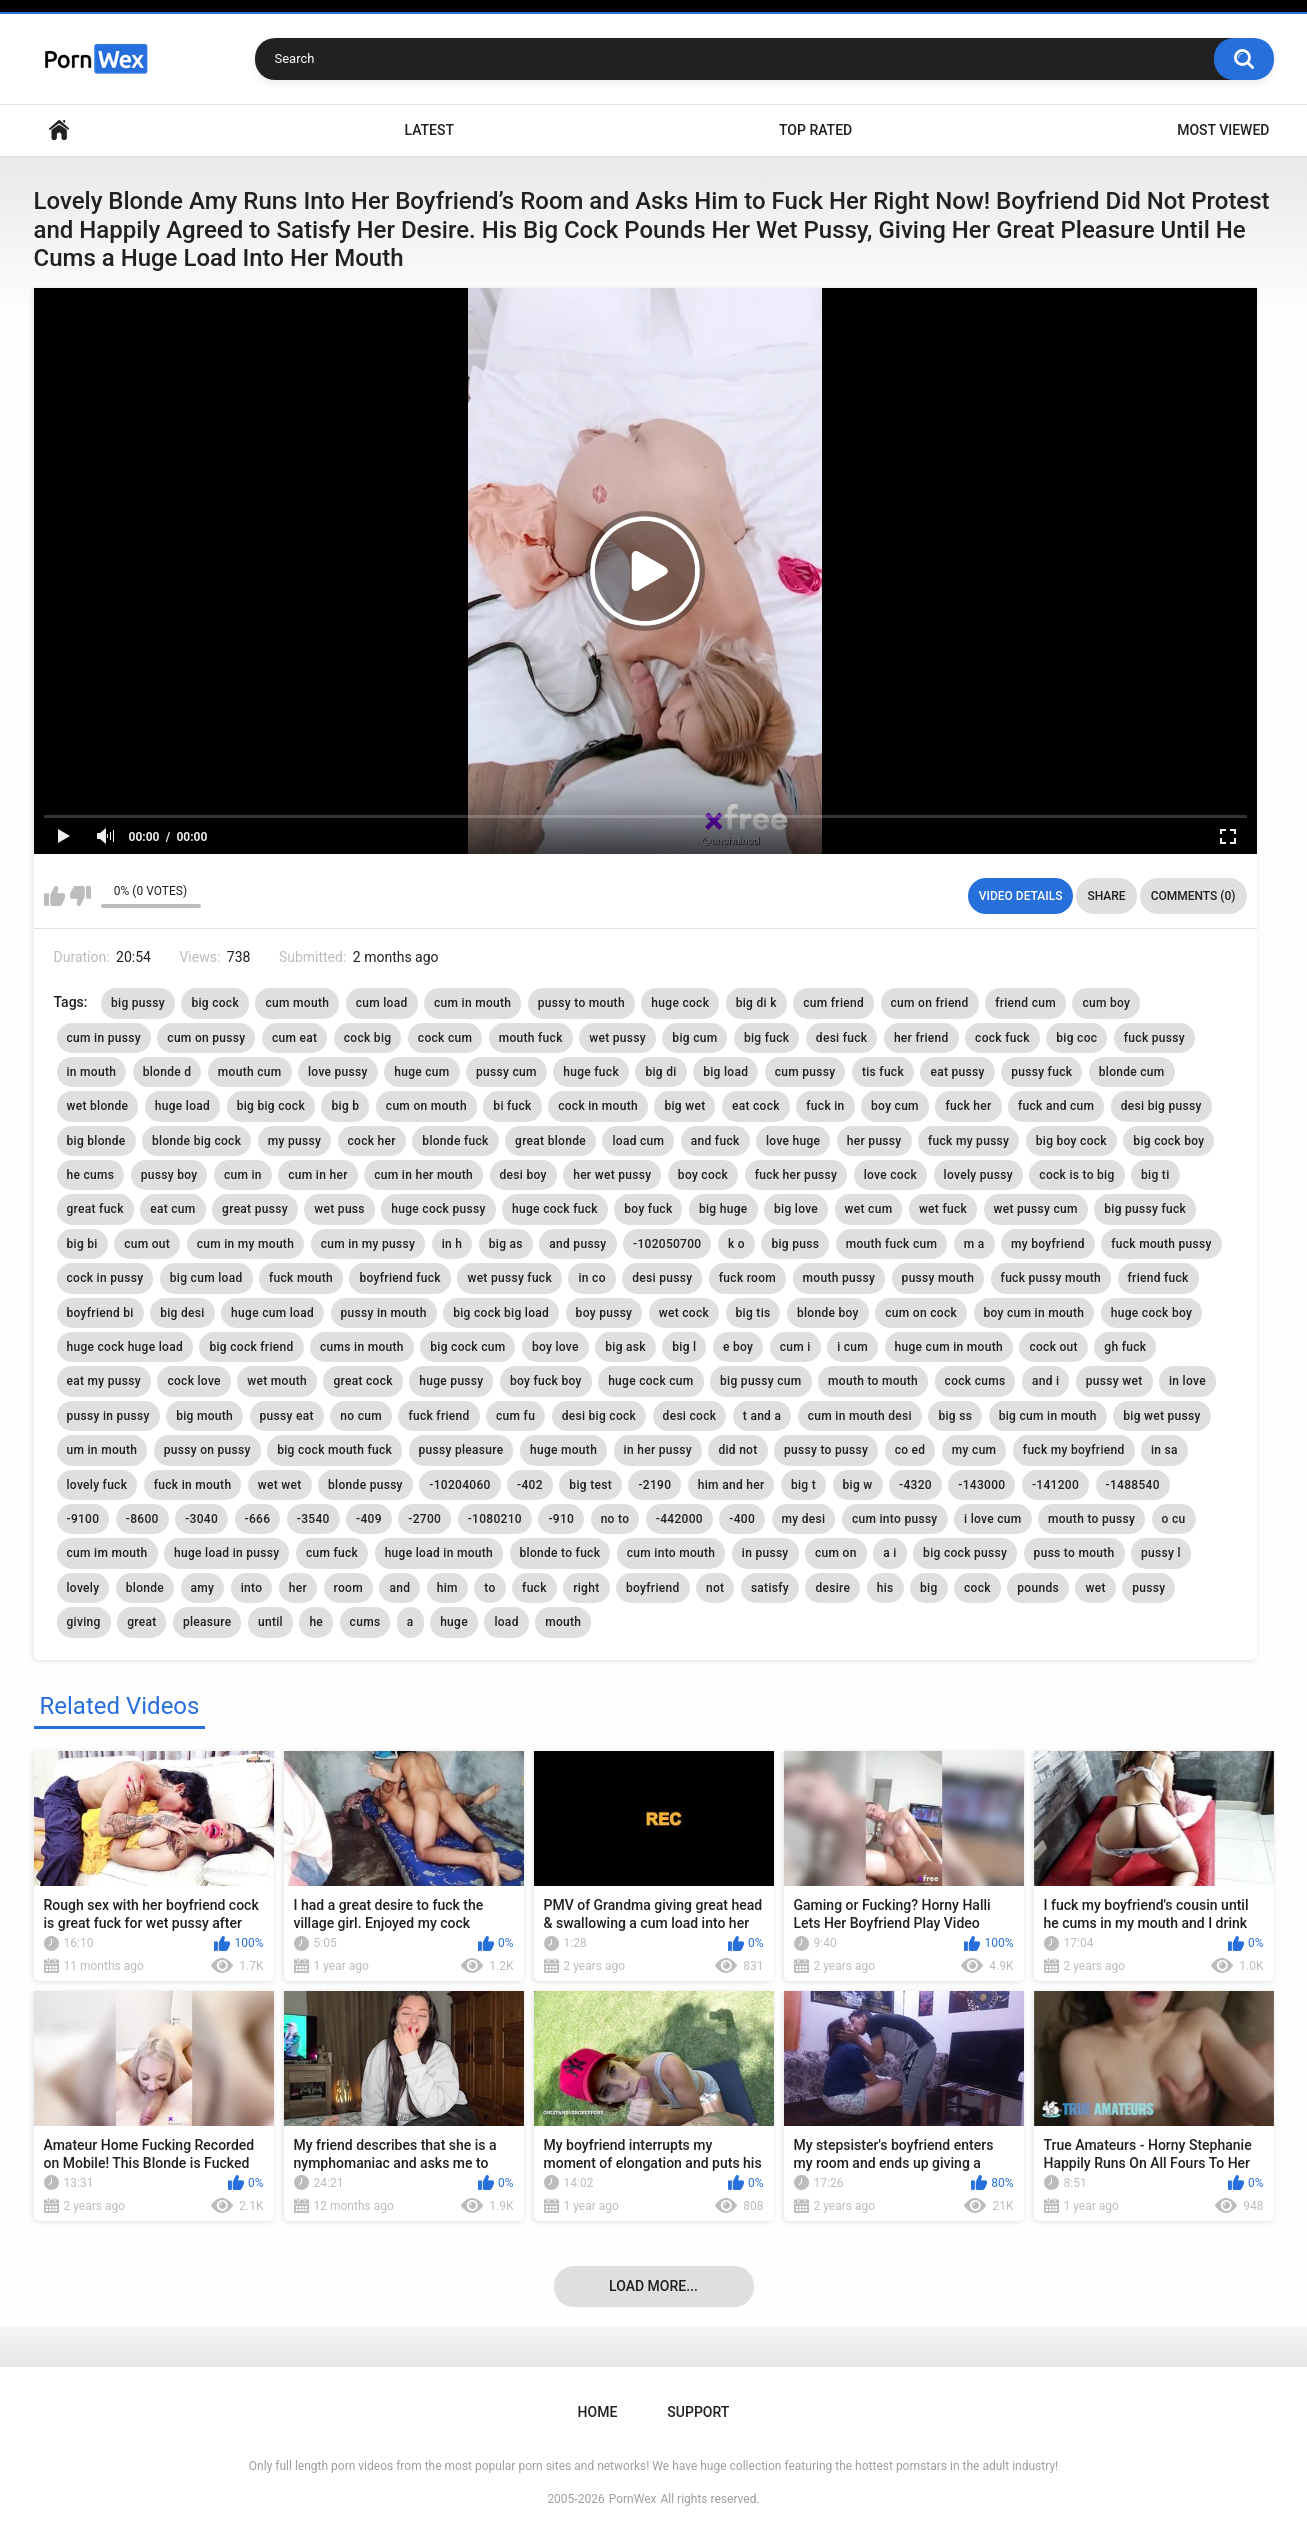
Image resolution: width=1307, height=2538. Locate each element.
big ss (955, 1416)
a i (889, 1553)
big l (684, 1347)
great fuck (95, 1209)
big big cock (271, 1106)
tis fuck (883, 1072)
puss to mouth (1074, 1553)
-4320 (915, 1485)
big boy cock (1071, 1141)
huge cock (680, 1003)
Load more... (653, 2286)
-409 (369, 1519)
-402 (530, 1485)
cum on (836, 1553)
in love (1187, 1381)
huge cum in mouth (949, 1347)
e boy (738, 1347)
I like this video (54, 896)
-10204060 (459, 1485)
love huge (793, 1141)
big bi (82, 1244)
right (586, 1588)
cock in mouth (598, 1106)
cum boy (1106, 1003)
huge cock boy (1151, 1313)
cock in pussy (105, 1278)
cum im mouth (107, 1553)
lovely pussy (978, 1175)
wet (1095, 1588)
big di (660, 1072)
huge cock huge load (125, 1347)
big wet (684, 1106)
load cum (638, 1141)
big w (858, 1485)
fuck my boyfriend (1074, 1450)
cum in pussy (104, 1038)
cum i (795, 1347)
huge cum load (272, 1313)
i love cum (993, 1519)
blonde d (167, 1072)
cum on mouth (426, 1106)
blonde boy (828, 1313)
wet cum (869, 1209)
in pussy (765, 1553)
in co (591, 1278)
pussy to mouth (581, 1003)
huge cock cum (650, 1381)
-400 (742, 1519)
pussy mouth (938, 1278)
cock (977, 1588)
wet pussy (617, 1038)
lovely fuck (97, 1485)
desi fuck (842, 1038)
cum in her (317, 1175)
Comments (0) (1193, 896)
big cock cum (467, 1347)
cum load (382, 1003)
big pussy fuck (1145, 1209)
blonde (145, 1588)
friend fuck (1158, 1278)
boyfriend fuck (399, 1278)
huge (454, 1622)
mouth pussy (839, 1278)
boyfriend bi (100, 1313)
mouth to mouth (873, 1381)
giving (84, 1622)
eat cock (756, 1106)
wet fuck (943, 1209)
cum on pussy (206, 1038)
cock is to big (1076, 1175)
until (270, 1622)
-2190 (654, 1485)
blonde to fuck (560, 1553)
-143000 (981, 1485)
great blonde (550, 1141)
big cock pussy (965, 1553)
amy (203, 1588)
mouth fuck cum (892, 1244)
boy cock (703, 1175)
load (506, 1622)
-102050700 (667, 1244)
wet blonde (98, 1106)
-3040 (201, 1519)
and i (1045, 1381)
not (715, 1588)
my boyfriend (1048, 1244)
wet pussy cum (1036, 1209)
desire (832, 1588)
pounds (1038, 1588)
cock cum (445, 1038)
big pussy (138, 1003)
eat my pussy (104, 1381)
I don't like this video (80, 896)
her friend (921, 1038)
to (489, 1588)
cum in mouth (472, 1003)
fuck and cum (1056, 1106)
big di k (756, 1003)
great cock (362, 1381)
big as (506, 1244)
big (929, 1588)
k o (736, 1244)
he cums (91, 1175)
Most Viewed (1223, 130)
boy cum (895, 1106)
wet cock (684, 1313)
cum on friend (930, 1003)
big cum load (206, 1278)
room (348, 1588)
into (252, 1588)
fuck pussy (1154, 1038)
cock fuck (1002, 1038)
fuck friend (438, 1416)
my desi (804, 1519)
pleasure (207, 1622)
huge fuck (591, 1072)
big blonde (96, 1141)
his (885, 1588)
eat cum (172, 1209)
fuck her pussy (796, 1175)
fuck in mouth (193, 1485)
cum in (243, 1175)
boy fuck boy (546, 1381)
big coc (1076, 1038)
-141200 (1055, 1485)
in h (452, 1244)
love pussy (338, 1072)
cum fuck (332, 1553)
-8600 (142, 1519)
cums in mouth (362, 1347)
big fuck (766, 1038)
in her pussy (658, 1450)
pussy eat (287, 1416)
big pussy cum (761, 1381)
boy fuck (648, 1209)
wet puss (339, 1209)
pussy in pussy (108, 1416)
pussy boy (169, 1175)
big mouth (204, 1416)
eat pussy (957, 1072)
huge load (182, 1106)
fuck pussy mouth (1051, 1278)
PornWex (633, 2499)
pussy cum (506, 1072)
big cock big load (501, 1313)
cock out (1053, 1347)
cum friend (833, 1003)
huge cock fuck (555, 1209)
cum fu (515, 1416)
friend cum (1025, 1003)
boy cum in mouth (1034, 1313)
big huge (723, 1209)
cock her (372, 1141)
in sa (1164, 1450)
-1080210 (495, 1519)
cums (365, 1622)
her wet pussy (612, 1175)
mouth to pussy (1091, 1519)
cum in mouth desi (860, 1416)
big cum (694, 1038)
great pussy (255, 1209)
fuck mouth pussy (1161, 1244)
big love (796, 1209)
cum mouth (297, 1003)
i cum (852, 1347)
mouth (563, 1622)
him (447, 1588)
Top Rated (815, 130)
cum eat (294, 1038)
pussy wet (1114, 1381)
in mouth (92, 1072)
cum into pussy (895, 1519)
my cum (974, 1450)
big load (725, 1072)
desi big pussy (1161, 1106)
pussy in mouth (384, 1313)
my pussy (294, 1141)
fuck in (825, 1106)
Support (698, 2412)
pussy (1148, 1588)
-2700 (424, 1519)
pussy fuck (1041, 1072)
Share (1106, 896)
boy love (555, 1347)
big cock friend (251, 1347)
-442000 (679, 1519)
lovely (83, 1588)
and (399, 1588)
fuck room (747, 1278)
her (298, 1588)
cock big (368, 1038)
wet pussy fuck (509, 1278)
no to (615, 1519)
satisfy (770, 1588)
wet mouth (277, 1381)
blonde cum (1132, 1072)
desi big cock (599, 1416)
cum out (147, 1244)
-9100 (83, 1519)
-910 (561, 1519)
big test (590, 1485)
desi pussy (662, 1278)
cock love (193, 1381)
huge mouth (563, 1450)
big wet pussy (1161, 1416)
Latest (429, 130)
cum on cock (921, 1313)
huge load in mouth (439, 1553)
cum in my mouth (246, 1244)
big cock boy (1168, 1141)
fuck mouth (301, 1278)
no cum (361, 1416)
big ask (625, 1347)
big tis (753, 1313)
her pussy (874, 1141)
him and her (731, 1485)
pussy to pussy (826, 1450)
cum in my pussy (368, 1244)
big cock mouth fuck (334, 1450)
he (316, 1622)
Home (59, 130)
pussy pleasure (461, 1450)
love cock (890, 1175)
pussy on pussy (207, 1450)
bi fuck (512, 1106)
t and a (762, 1416)
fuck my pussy (968, 1141)
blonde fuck (455, 1141)
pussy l (1161, 1553)
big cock (215, 1003)
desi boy (523, 1175)
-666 (258, 1519)
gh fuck (1125, 1347)
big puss (795, 1244)
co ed (910, 1450)
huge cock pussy (438, 1209)
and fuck (715, 1141)
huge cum (421, 1072)
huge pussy (451, 1381)
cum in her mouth (423, 1175)
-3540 (313, 1519)
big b (345, 1106)
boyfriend (653, 1588)
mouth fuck (531, 1038)
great (141, 1622)
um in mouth (102, 1450)
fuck (534, 1588)
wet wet (280, 1485)
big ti (1155, 1175)
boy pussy (604, 1313)
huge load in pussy (226, 1553)
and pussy (577, 1244)
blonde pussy (365, 1485)
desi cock (690, 1416)
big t (803, 1485)
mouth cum (250, 1072)
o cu (1174, 1519)
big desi (182, 1313)
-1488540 (1133, 1485)
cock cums (975, 1381)
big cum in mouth (1048, 1416)
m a (974, 1244)
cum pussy (805, 1072)
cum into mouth (671, 1553)
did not (737, 1450)
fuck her (968, 1106)
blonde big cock (196, 1141)
